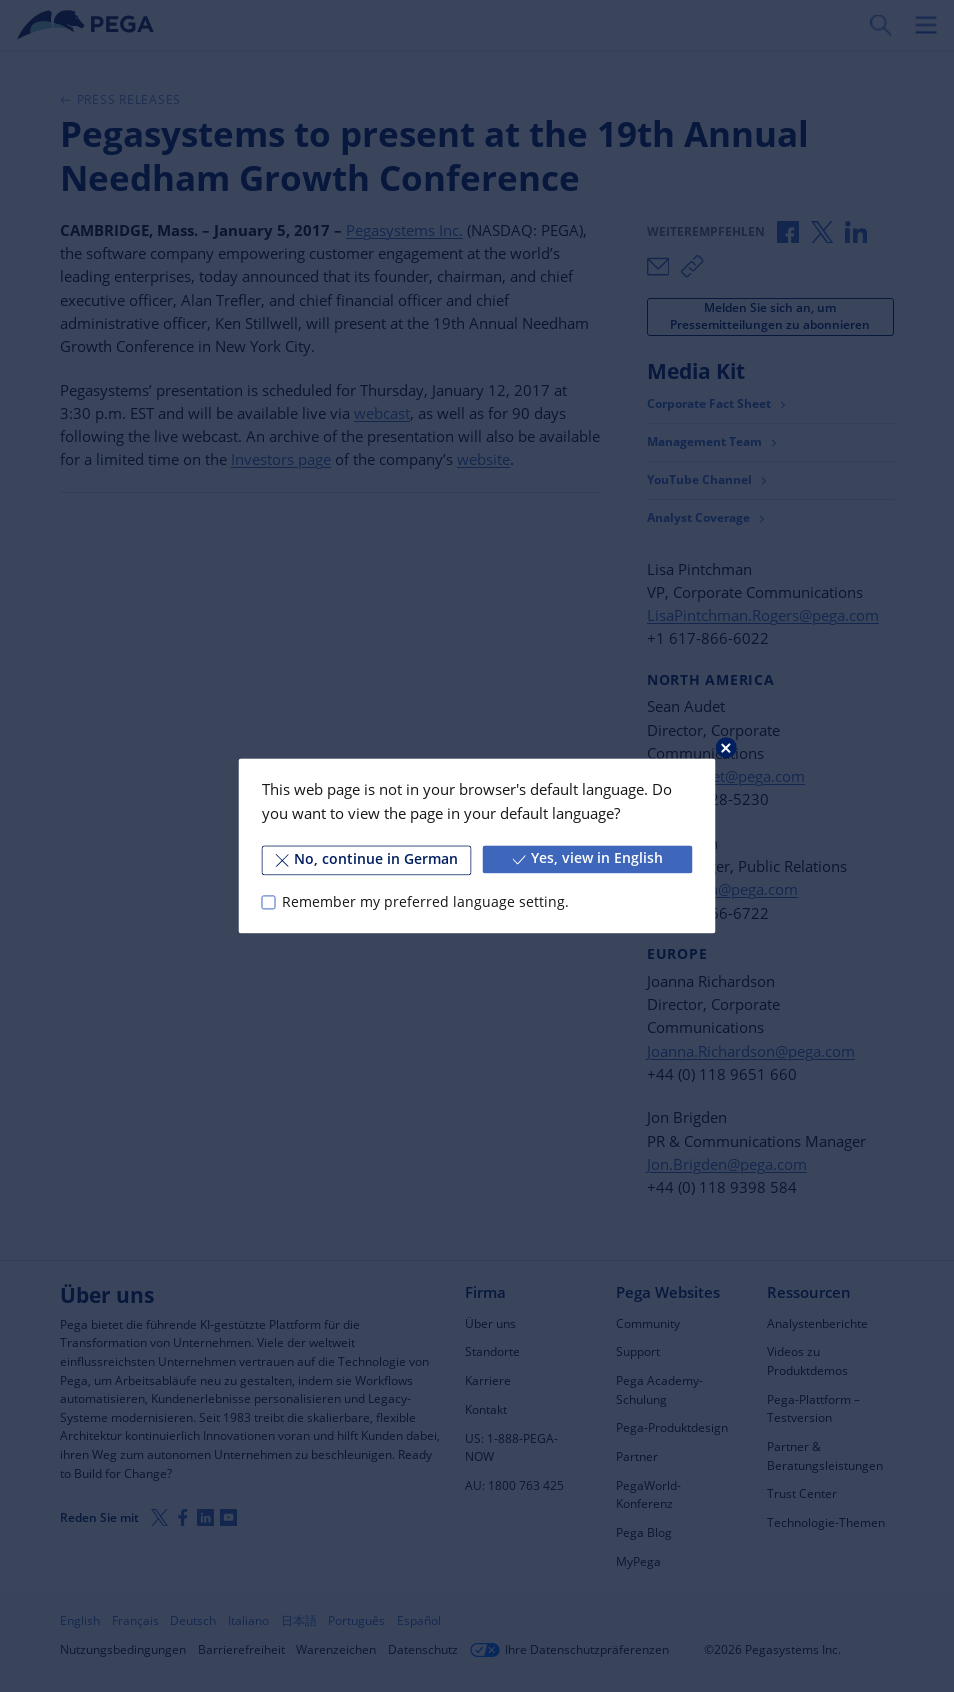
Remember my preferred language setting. (425, 902)
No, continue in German (366, 859)
